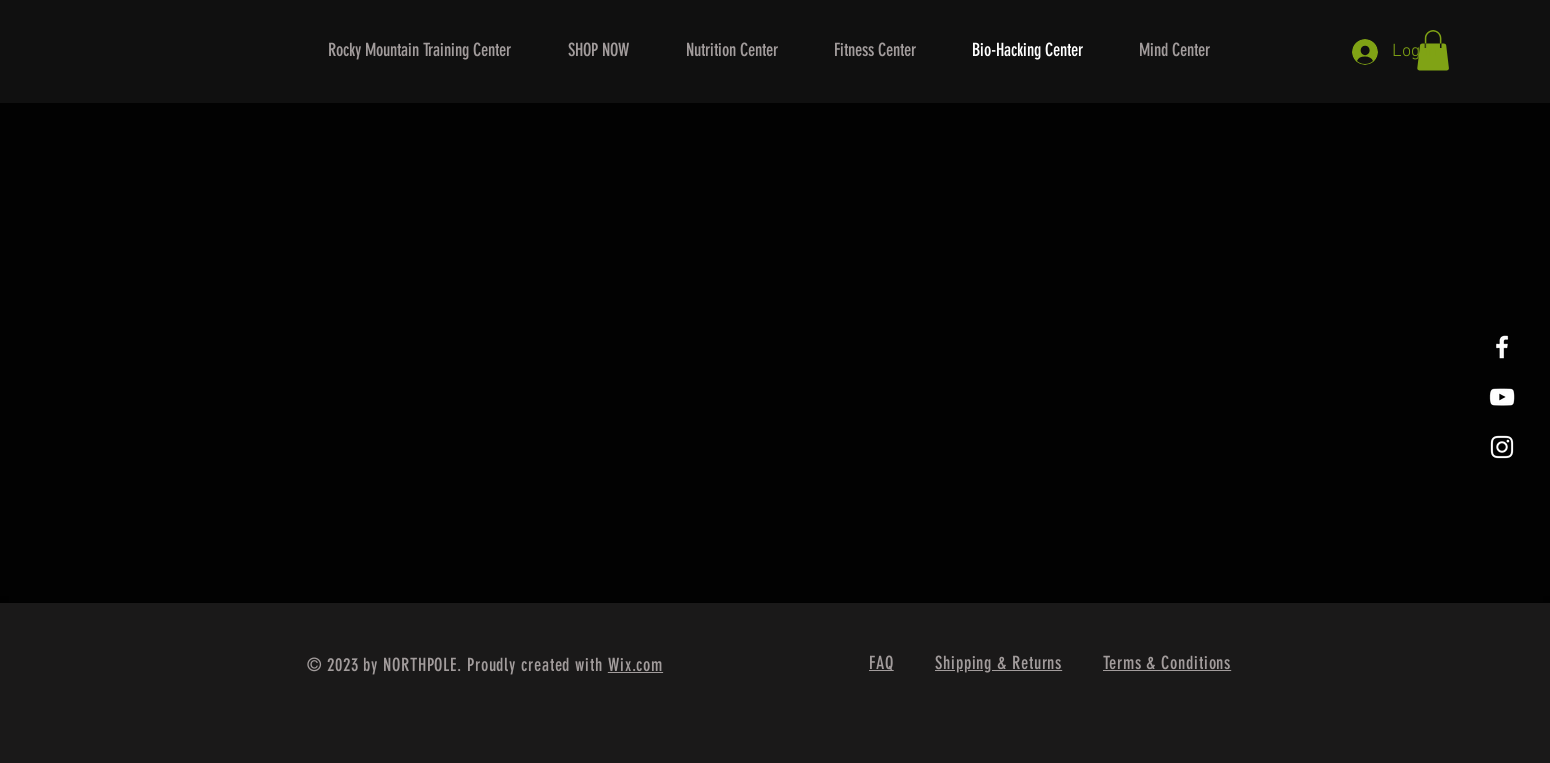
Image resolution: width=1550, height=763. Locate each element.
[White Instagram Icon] (1502, 447)
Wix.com (635, 665)
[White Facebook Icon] (1502, 347)
